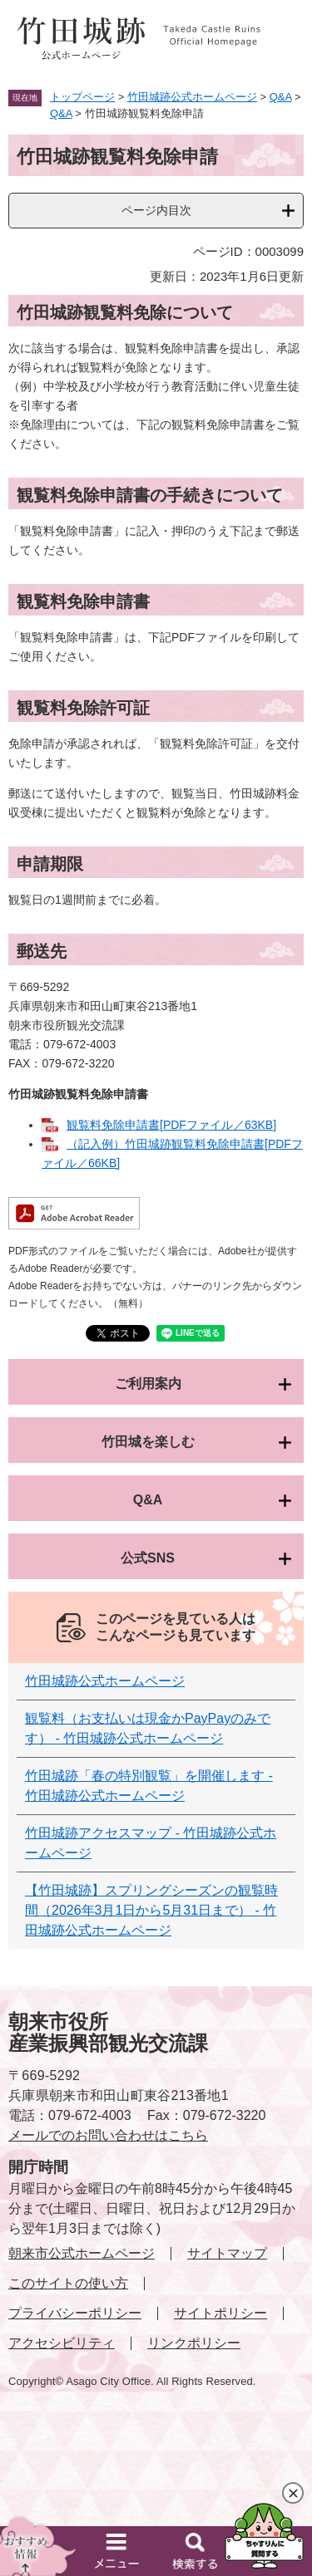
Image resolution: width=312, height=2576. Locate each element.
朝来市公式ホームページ (81, 2253)
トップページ (82, 97)
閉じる (293, 2493)
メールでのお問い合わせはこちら (108, 2135)
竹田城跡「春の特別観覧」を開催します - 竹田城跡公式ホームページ (149, 1786)
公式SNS (148, 1558)
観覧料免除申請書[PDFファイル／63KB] (171, 1124)
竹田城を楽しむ (148, 1442)
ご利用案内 (148, 1383)
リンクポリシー (193, 2343)
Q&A (281, 97)
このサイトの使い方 (68, 2283)
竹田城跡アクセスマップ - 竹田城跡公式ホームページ (150, 1843)
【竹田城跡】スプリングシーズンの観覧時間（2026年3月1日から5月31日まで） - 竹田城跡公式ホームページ (151, 1910)
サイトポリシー (220, 2313)
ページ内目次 (156, 210)
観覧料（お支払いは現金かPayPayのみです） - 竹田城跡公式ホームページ (147, 1728)
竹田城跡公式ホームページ (192, 97)
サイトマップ (227, 2253)
